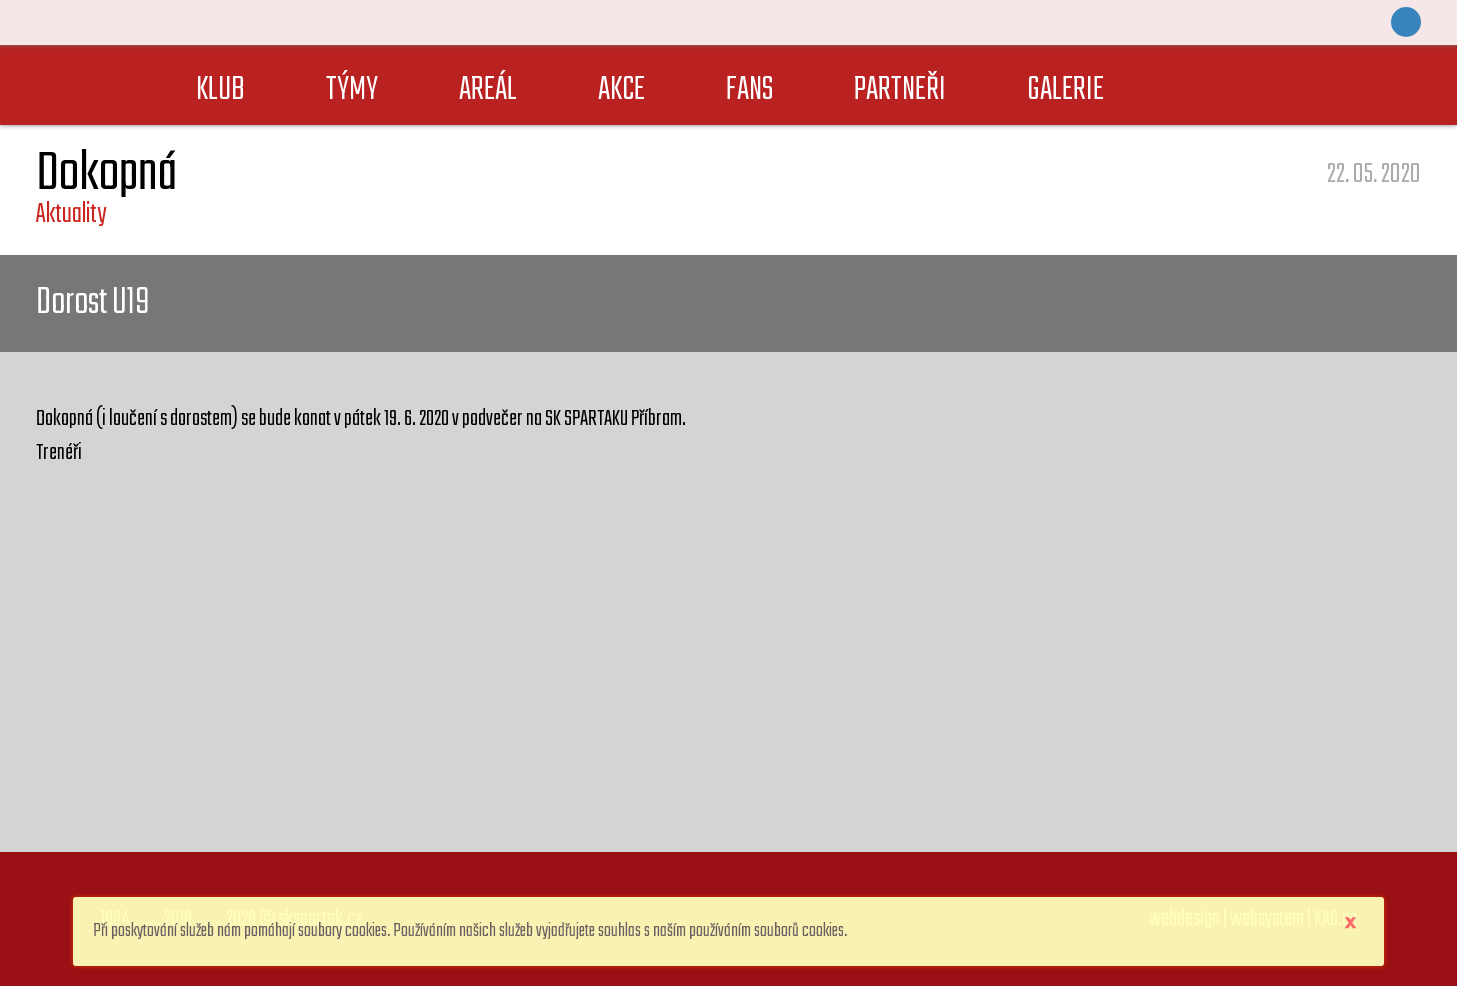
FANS (749, 90)
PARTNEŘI (900, 90)
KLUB (220, 90)
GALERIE (1065, 90)
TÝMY (352, 90)
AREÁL (488, 90)
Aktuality (71, 214)
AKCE (621, 90)
